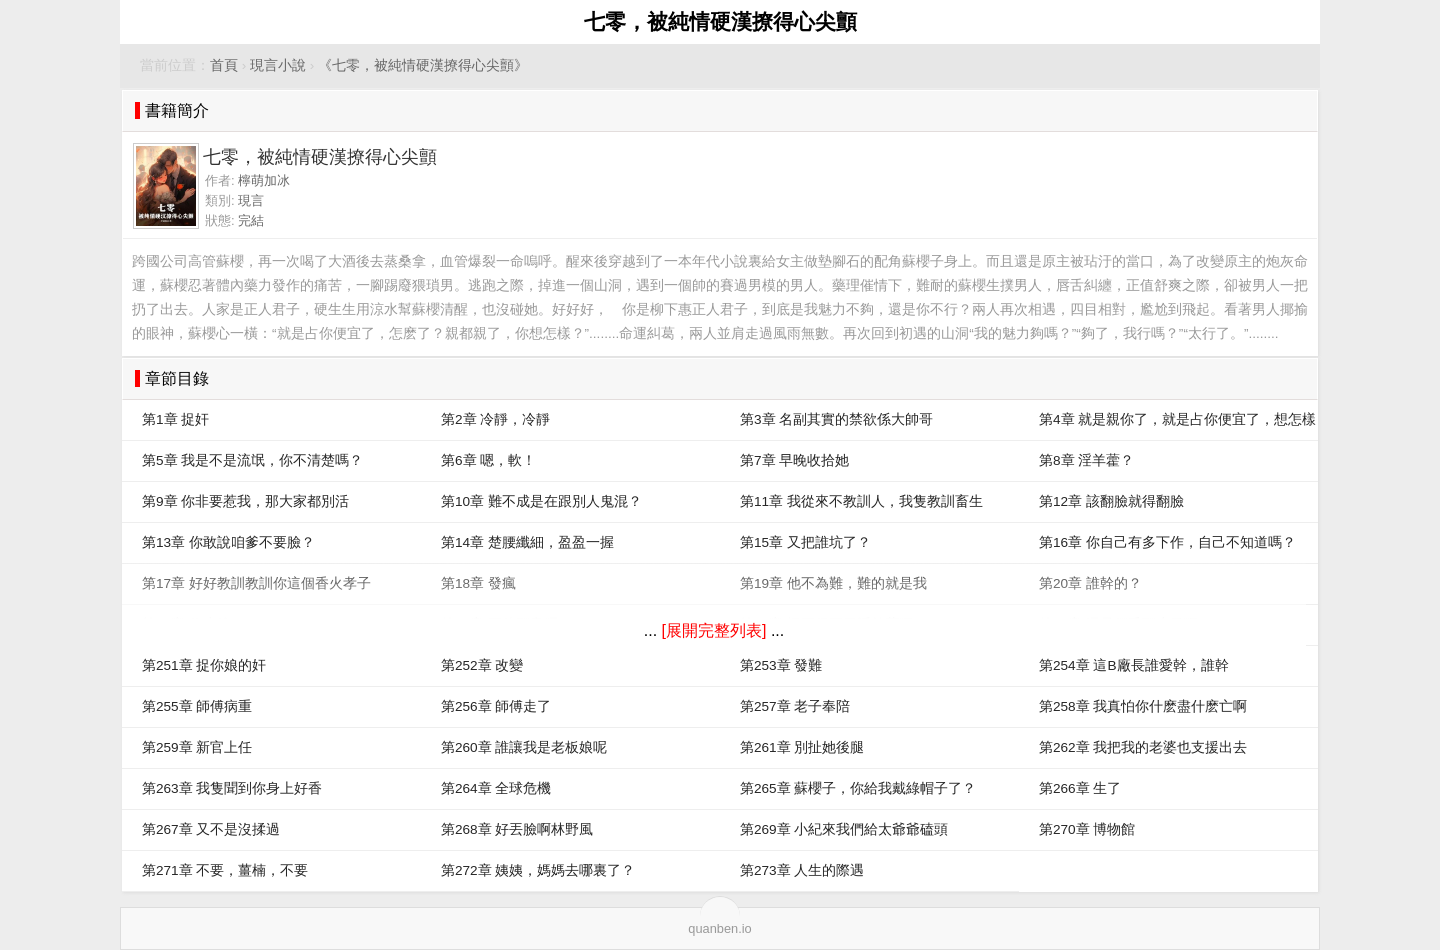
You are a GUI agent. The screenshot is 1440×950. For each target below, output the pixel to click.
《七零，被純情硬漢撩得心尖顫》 (423, 65)
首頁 (224, 65)
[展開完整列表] (714, 630)
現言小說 (278, 65)
